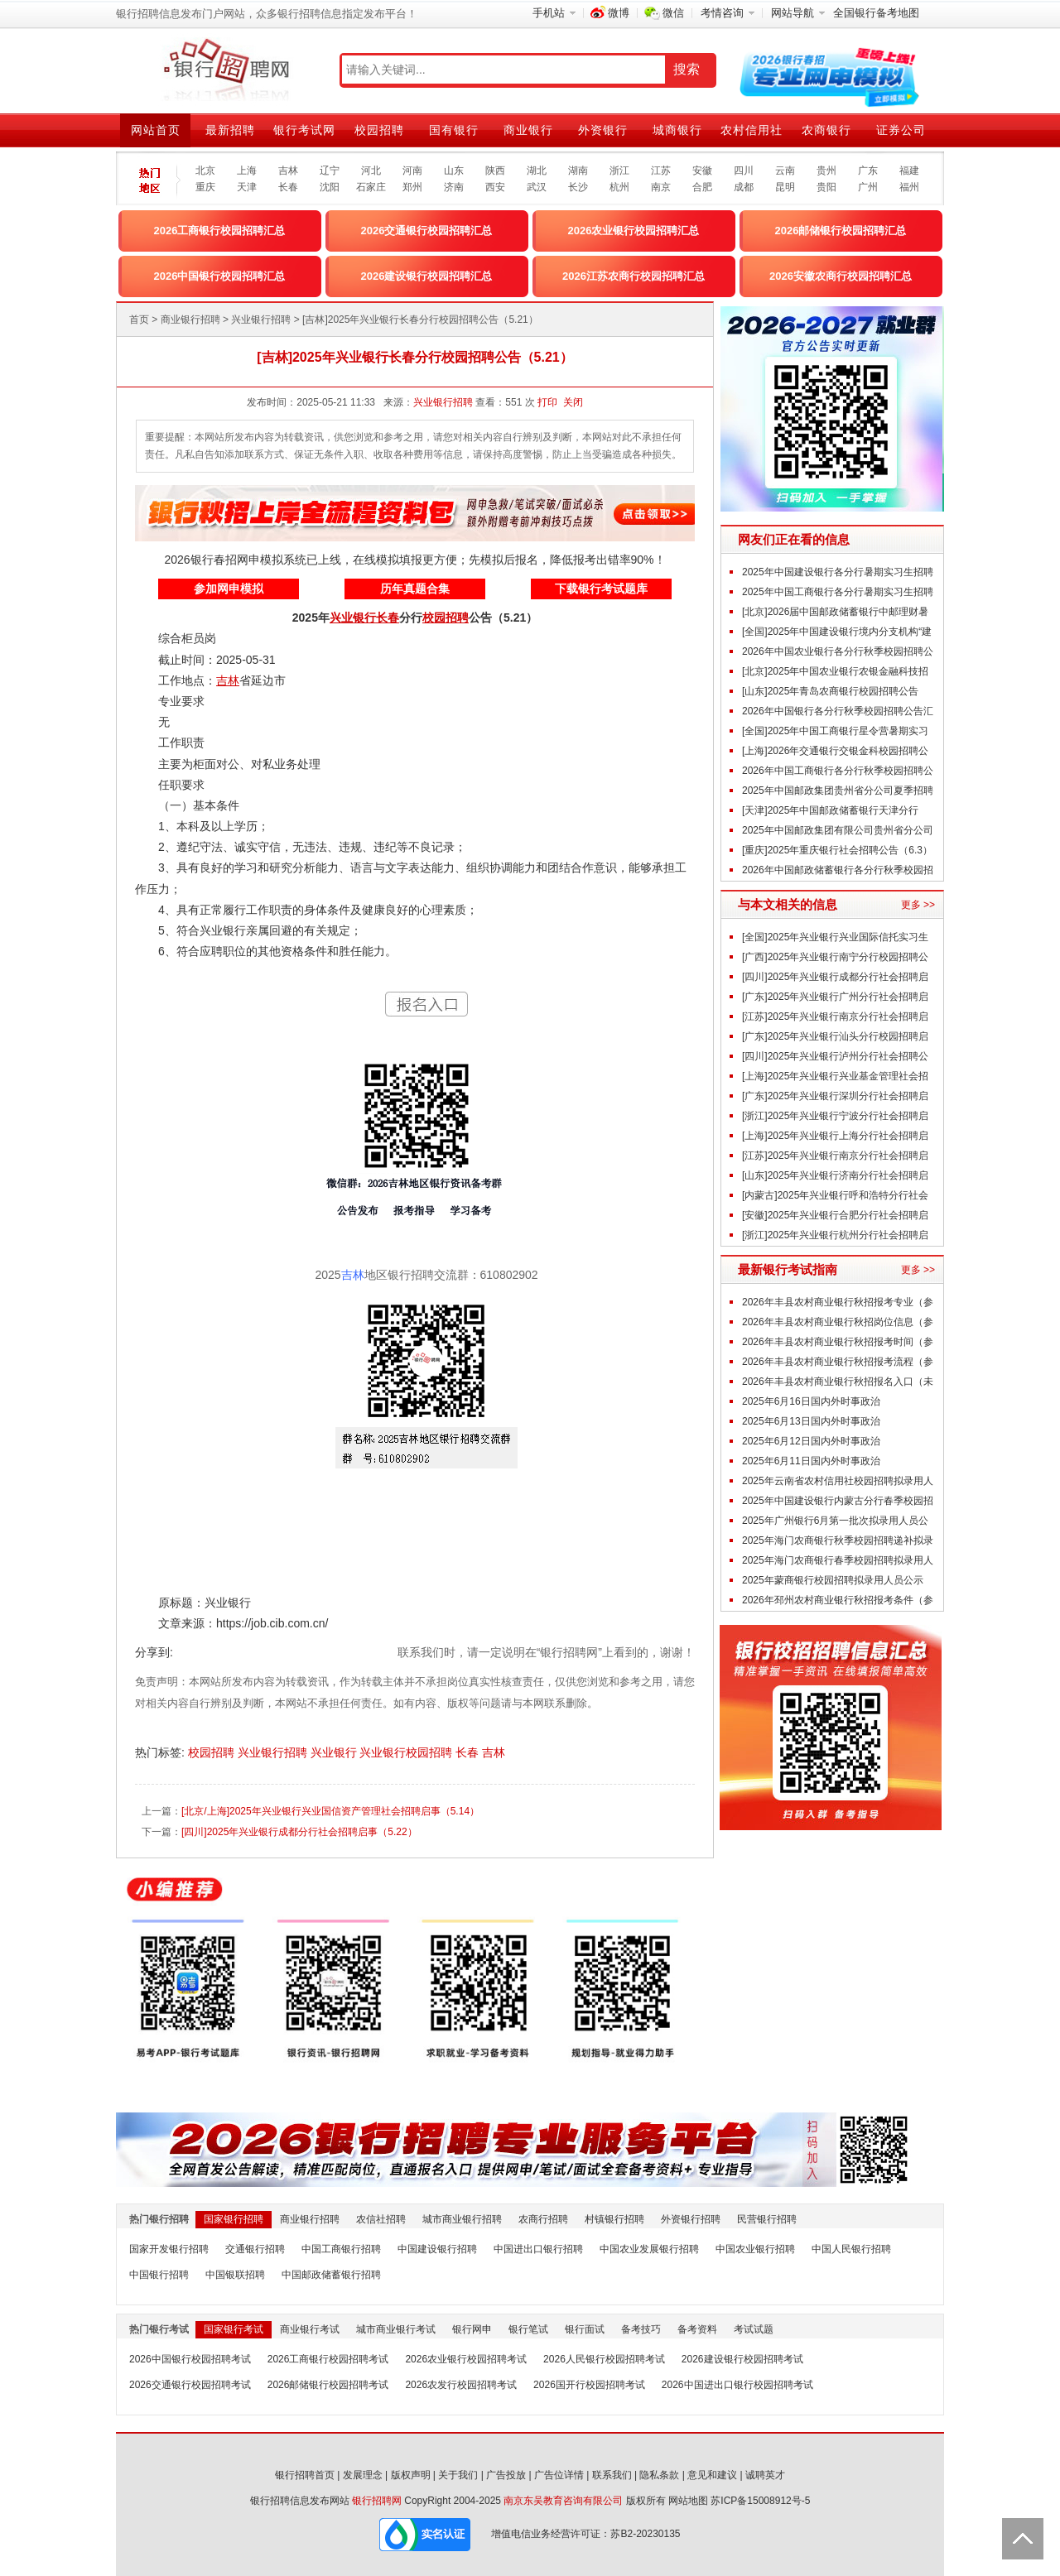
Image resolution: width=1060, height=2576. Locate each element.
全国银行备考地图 (876, 13)
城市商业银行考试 (396, 2329)
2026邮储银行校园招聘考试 (328, 2385)
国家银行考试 (233, 2329)
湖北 (537, 170)
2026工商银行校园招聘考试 (328, 2359)
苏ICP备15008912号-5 (760, 2500)
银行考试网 (304, 130)
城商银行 (677, 130)
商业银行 (528, 130)
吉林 (288, 170)
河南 (412, 170)
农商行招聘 (543, 2219)
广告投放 (506, 2475)
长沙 (578, 187)
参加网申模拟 (228, 588)
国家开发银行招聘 (169, 2249)
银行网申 (472, 2329)
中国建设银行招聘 (437, 2249)
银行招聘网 (377, 2500)
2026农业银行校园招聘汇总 (634, 230)
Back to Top (1022, 2538)
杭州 (619, 187)
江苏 (661, 170)
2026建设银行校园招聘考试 (742, 2359)
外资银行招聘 (690, 2219)
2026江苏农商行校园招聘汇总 (633, 276)
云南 (785, 170)
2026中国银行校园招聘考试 (190, 2359)
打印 (547, 402)
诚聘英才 (765, 2475)
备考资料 (697, 2329)
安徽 (702, 170)
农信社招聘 (381, 2219)
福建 (909, 170)
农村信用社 (751, 130)
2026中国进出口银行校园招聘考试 (737, 2385)
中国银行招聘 (159, 2274)
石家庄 (371, 187)
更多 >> (918, 905)
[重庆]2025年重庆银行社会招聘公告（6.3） (837, 850)
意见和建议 (712, 2475)
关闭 (573, 402)
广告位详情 (559, 2475)
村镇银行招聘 (614, 2219)
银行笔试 (528, 2329)
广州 (868, 187)
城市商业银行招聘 (462, 2219)
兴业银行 (335, 1752)
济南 (454, 187)
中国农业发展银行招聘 (649, 2249)
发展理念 (363, 2475)
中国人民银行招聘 (851, 2249)
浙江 (619, 170)
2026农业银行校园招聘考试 (466, 2359)
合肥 (702, 187)
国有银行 (454, 130)
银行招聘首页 (305, 2475)
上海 (247, 170)
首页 (139, 319)
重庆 (205, 187)
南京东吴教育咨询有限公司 (563, 2500)
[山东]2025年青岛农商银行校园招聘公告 (830, 691)
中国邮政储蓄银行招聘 (331, 2274)
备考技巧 (641, 2329)
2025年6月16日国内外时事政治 (811, 1401)
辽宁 (330, 170)
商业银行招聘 (190, 319)
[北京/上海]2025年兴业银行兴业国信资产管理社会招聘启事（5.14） (330, 1811)
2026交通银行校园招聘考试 (190, 2385)
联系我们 (612, 2475)
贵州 (826, 170)
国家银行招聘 (233, 2219)
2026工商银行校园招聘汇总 (220, 230)
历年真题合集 (415, 588)
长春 (288, 187)
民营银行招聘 (767, 2219)
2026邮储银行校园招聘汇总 (841, 230)
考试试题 (753, 2329)
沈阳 (330, 187)
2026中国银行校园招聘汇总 (220, 276)
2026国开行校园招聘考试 (589, 2385)
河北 (371, 170)
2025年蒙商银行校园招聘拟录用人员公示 (832, 1580)
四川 (744, 170)
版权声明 (411, 2475)
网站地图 (688, 2500)
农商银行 (826, 130)
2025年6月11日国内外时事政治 (811, 1461)
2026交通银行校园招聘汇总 (427, 230)
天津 (247, 187)
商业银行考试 (310, 2329)
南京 (661, 187)
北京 (205, 170)
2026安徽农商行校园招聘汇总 (840, 276)
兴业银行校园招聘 (407, 1752)
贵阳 (826, 187)
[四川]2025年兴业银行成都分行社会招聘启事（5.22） (299, 1832)
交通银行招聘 (255, 2249)
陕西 (495, 170)
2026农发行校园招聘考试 (461, 2385)
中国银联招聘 (235, 2274)
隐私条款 (659, 2475)
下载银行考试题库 (601, 588)
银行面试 (585, 2329)
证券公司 (901, 130)
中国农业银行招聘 (755, 2249)
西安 (495, 187)
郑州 (412, 187)
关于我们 (458, 2475)
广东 (868, 170)
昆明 (785, 187)
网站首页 (156, 130)
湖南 (578, 170)
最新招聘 (230, 130)
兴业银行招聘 (261, 319)
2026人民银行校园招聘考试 (604, 2359)
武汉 (537, 187)
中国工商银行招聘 (341, 2249)
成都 (744, 187)
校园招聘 (379, 130)
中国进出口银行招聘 (538, 2249)
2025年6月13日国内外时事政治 (811, 1421)
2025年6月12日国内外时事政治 (811, 1441)
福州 (909, 187)
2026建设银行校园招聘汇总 (427, 276)
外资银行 (603, 130)
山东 (454, 170)
